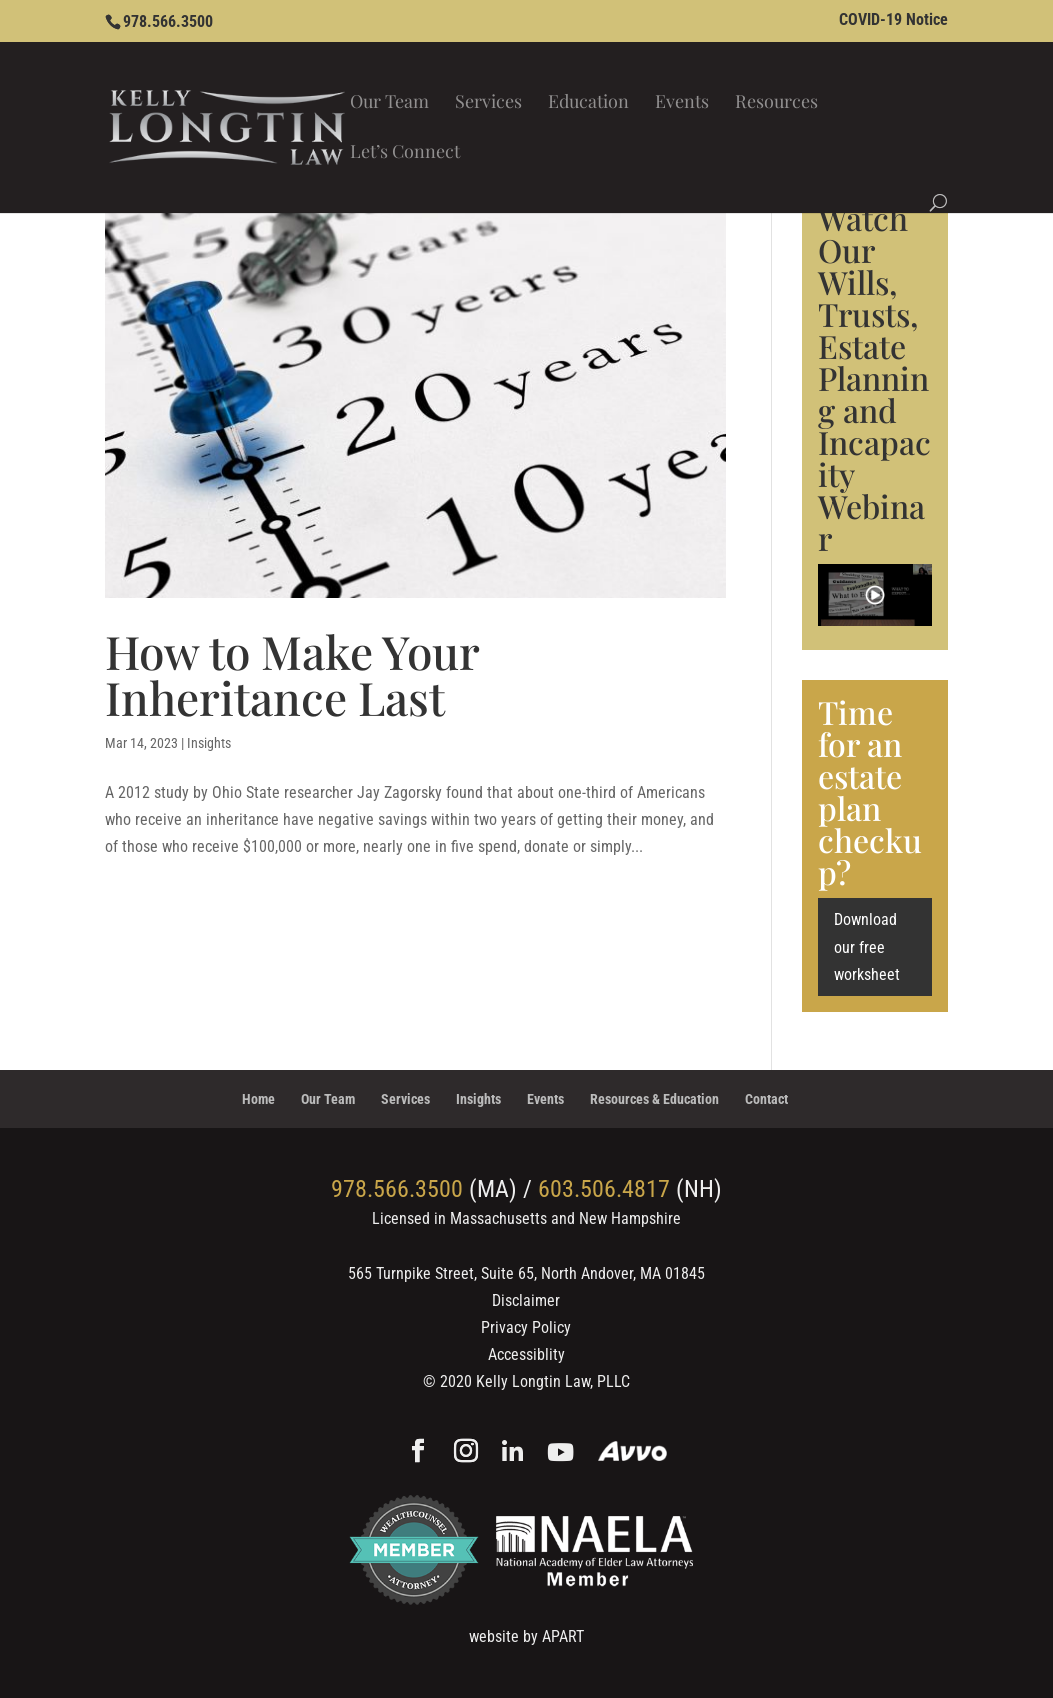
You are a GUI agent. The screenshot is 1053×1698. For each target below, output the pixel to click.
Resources (776, 103)
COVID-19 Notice (893, 20)
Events (682, 103)
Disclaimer (526, 1300)
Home (258, 1099)
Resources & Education (654, 1099)
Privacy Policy (526, 1327)
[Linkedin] (512, 1453)
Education (588, 103)
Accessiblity (526, 1354)
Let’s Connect (405, 153)
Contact (766, 1099)
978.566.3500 (168, 21)
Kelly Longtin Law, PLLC (553, 1381)
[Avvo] (632, 1453)
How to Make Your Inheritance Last (292, 674)
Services (488, 103)
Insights (209, 743)
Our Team (389, 103)
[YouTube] (560, 1453)
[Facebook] (418, 1453)
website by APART (526, 1636)
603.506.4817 (604, 1189)
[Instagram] (466, 1453)
